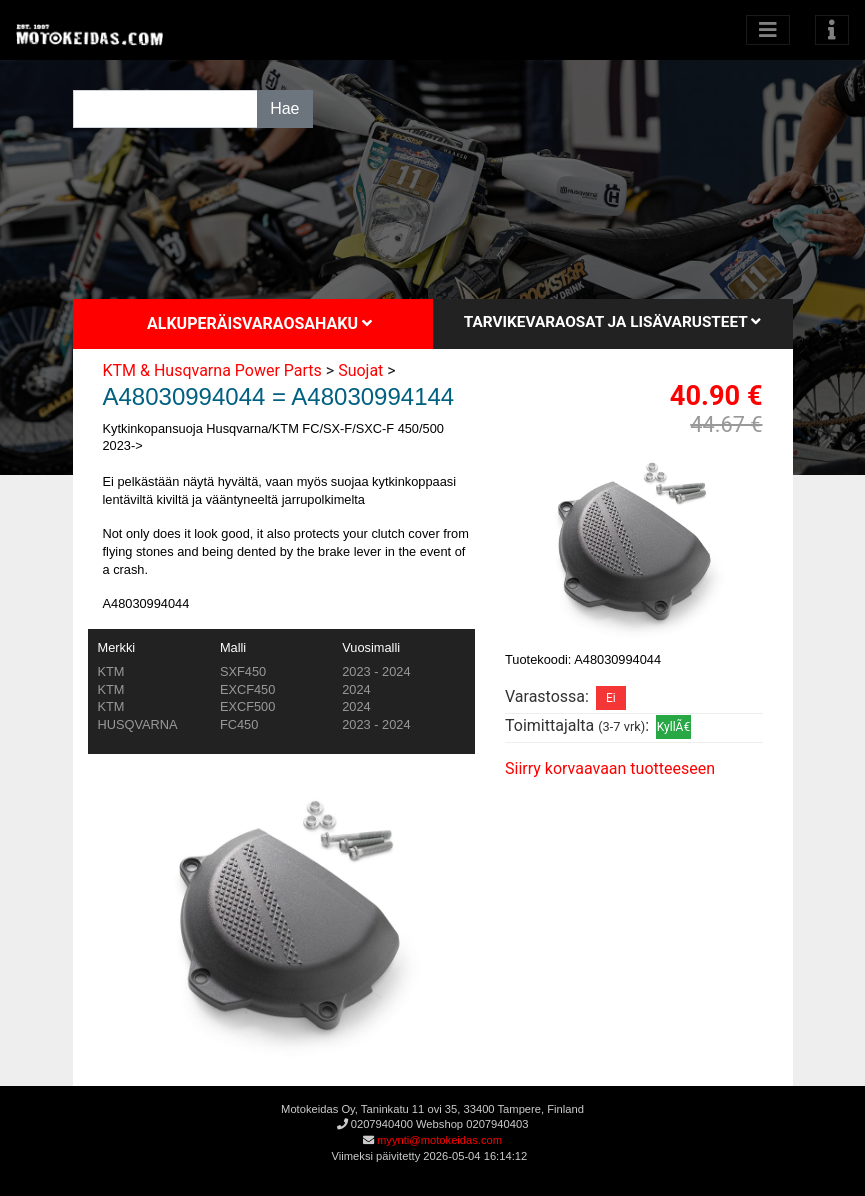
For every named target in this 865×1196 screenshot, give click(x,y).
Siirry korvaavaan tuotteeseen (610, 768)
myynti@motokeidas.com (439, 1140)
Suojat (360, 370)
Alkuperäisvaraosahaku (259, 323)
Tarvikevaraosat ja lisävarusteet (612, 322)
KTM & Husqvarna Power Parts (212, 370)
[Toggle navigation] (832, 30)
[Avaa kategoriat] (768, 30)
